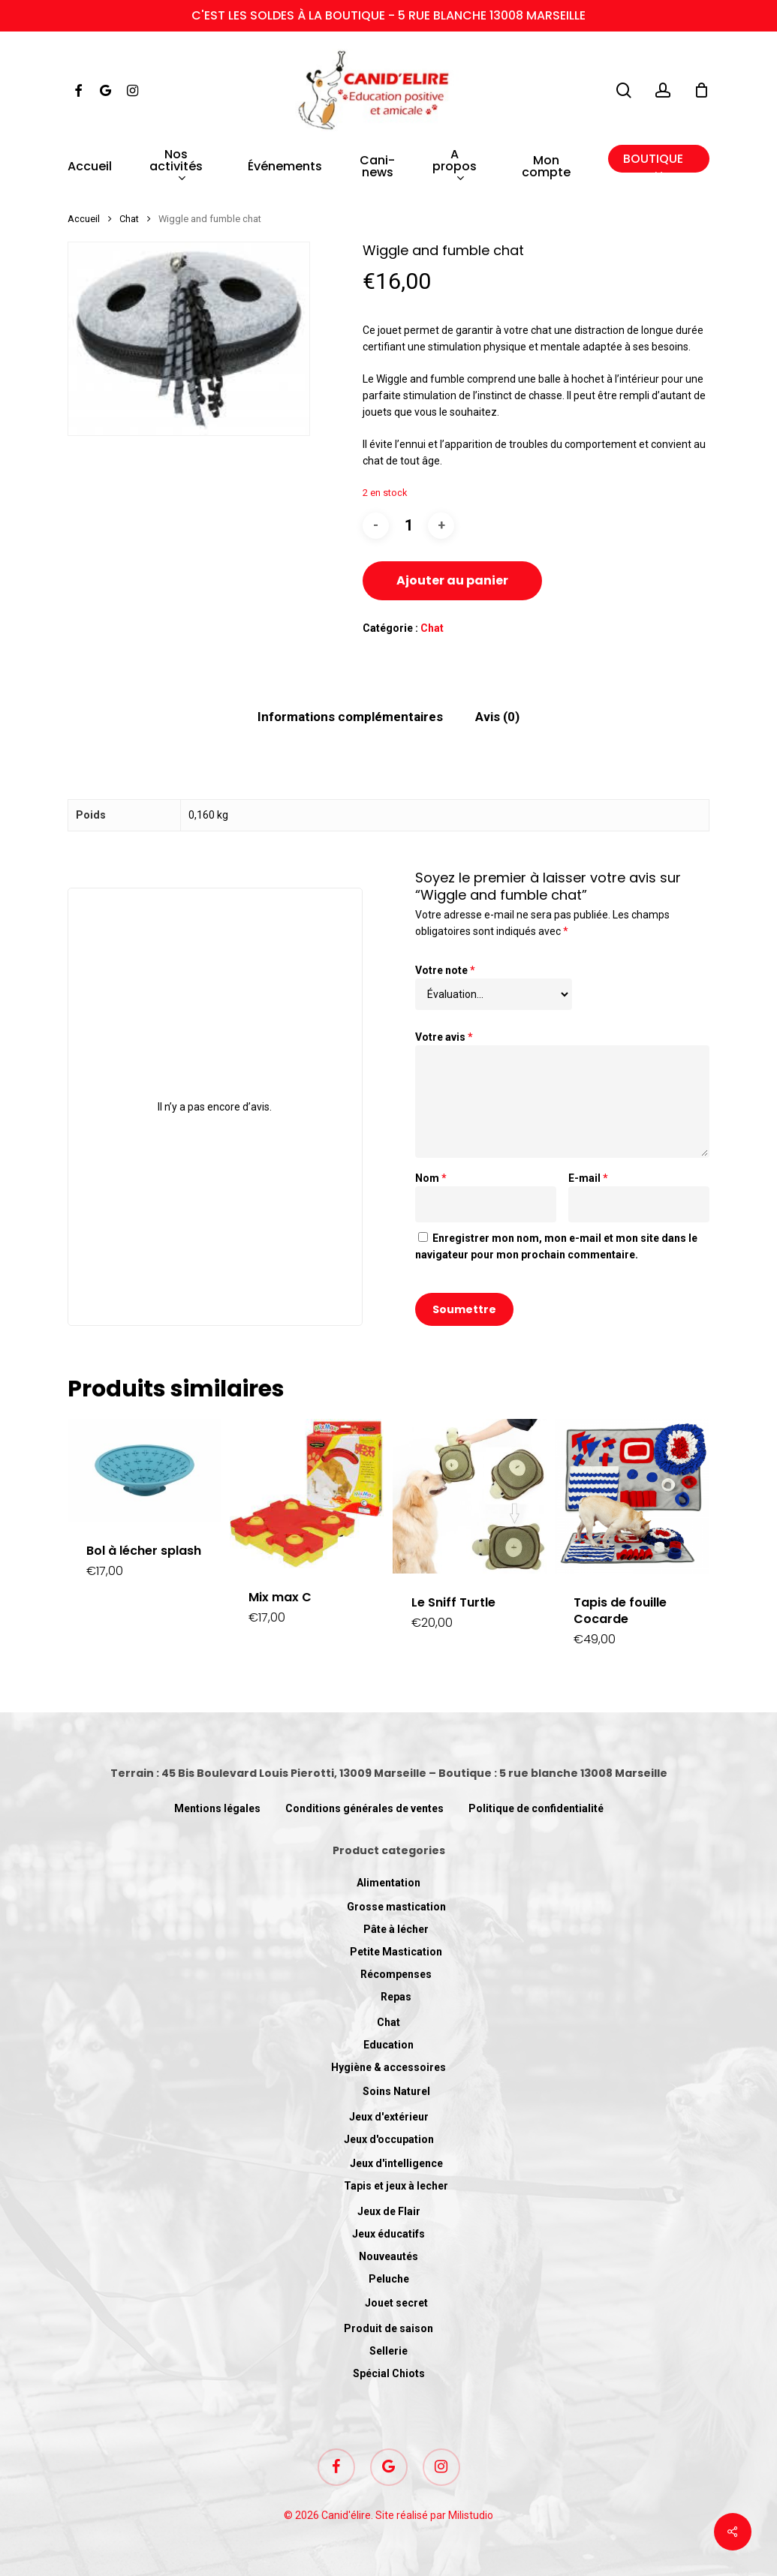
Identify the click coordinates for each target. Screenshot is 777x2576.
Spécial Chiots (389, 2373)
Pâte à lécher (396, 1929)
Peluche (389, 2279)
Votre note (445, 970)
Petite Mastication (396, 1952)
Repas (396, 1997)
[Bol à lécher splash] (144, 1470)
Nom (431, 1178)
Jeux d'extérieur (389, 2117)
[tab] (350, 717)
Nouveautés (388, 2256)
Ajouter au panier (452, 580)
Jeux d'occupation (389, 2139)
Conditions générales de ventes (364, 1808)
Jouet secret (396, 2303)
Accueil (84, 218)
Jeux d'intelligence (396, 2163)
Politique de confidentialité (536, 1808)
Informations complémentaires (350, 716)
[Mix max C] (307, 1493)
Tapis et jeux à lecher (396, 2186)
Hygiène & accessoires (388, 2067)
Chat (129, 218)
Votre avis (444, 1037)
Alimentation (388, 1883)
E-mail (588, 1178)
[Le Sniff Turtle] (470, 1496)
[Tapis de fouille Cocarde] (632, 1496)
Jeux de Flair (388, 2211)
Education (388, 2045)
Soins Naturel (396, 2091)
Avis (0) (497, 716)
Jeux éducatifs (388, 2234)
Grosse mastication (396, 1907)
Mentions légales (217, 1808)
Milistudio (470, 2515)
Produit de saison (388, 2328)
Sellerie (388, 2351)
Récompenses (396, 1974)
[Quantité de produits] (408, 525)
